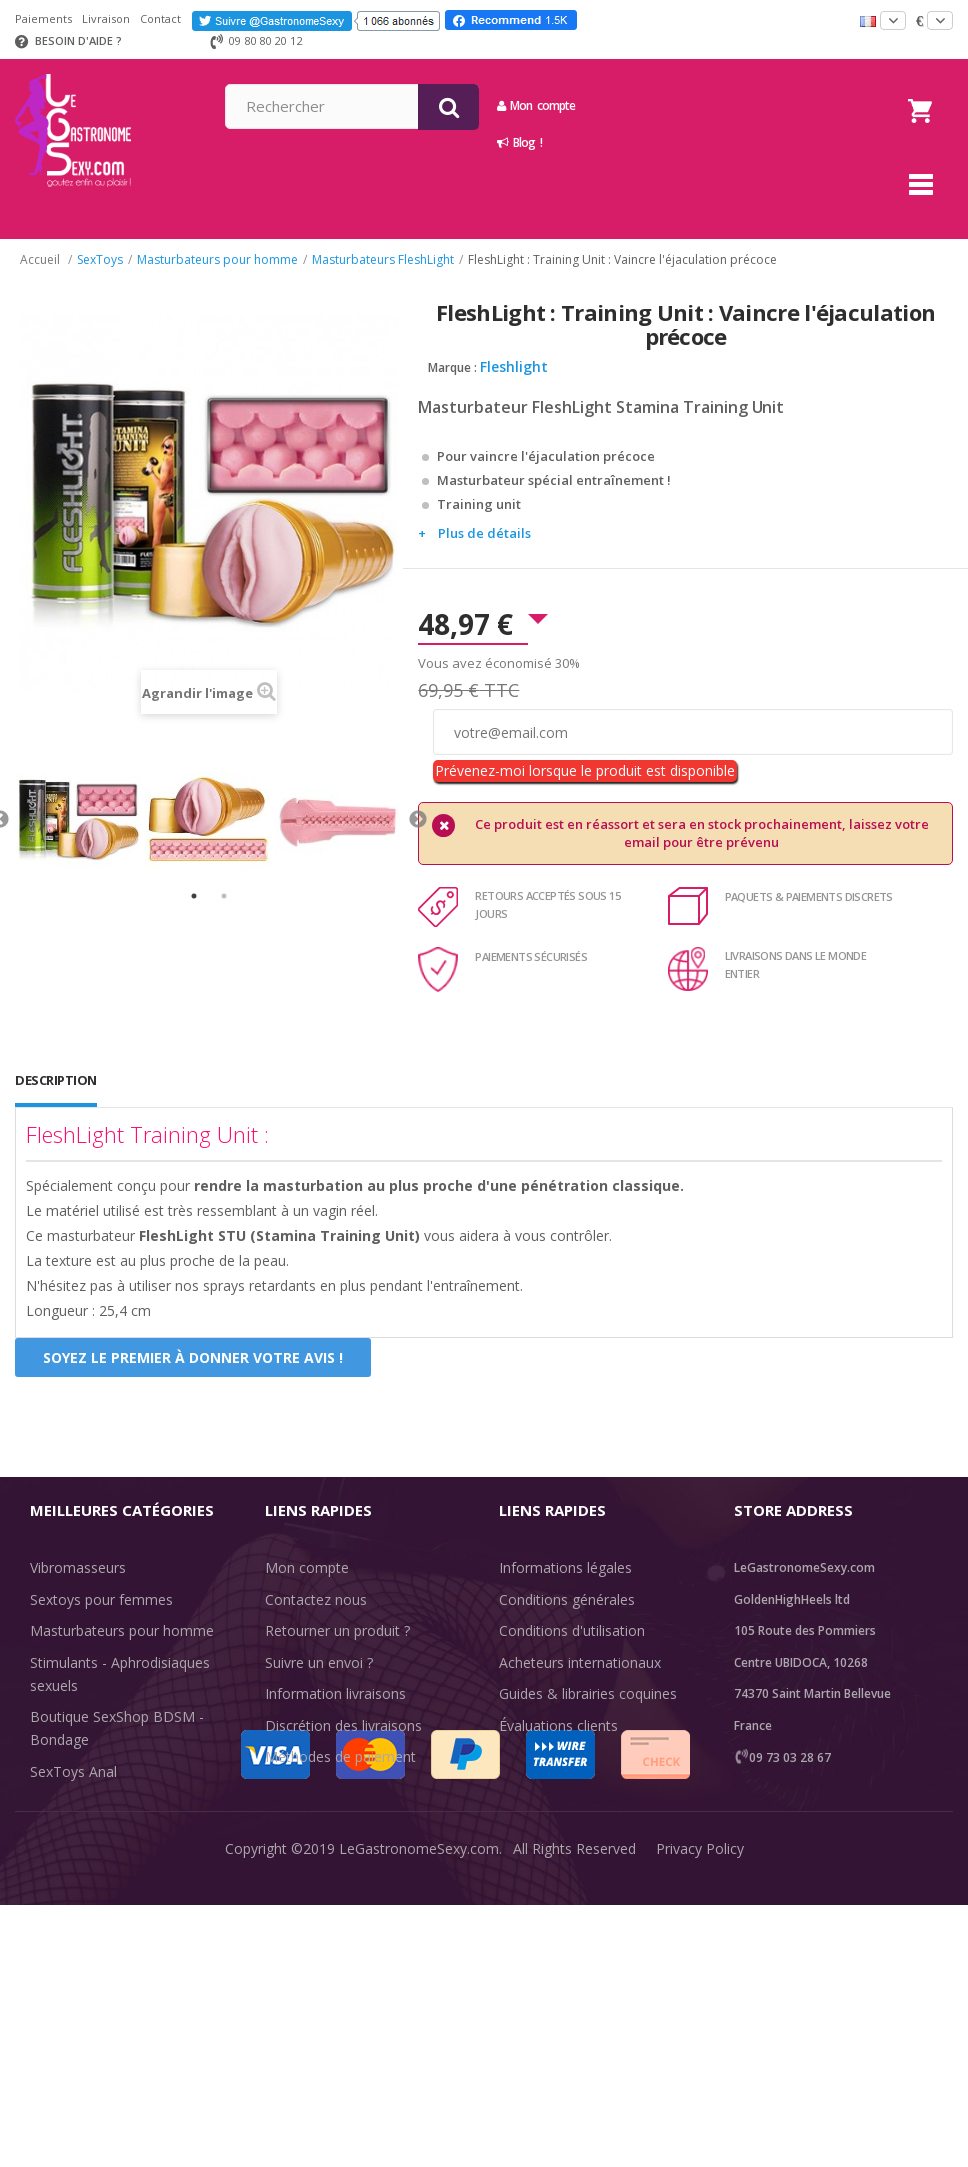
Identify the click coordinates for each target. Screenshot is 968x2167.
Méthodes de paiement (340, 1756)
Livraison (106, 18)
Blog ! (696, 142)
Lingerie (55, 1802)
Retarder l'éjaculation (98, 1834)
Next (418, 820)
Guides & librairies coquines (588, 1693)
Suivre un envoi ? (319, 1662)
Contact (160, 18)
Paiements (43, 18)
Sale (55, 1897)
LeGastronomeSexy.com (419, 2136)
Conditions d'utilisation (572, 1630)
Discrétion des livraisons (343, 1725)
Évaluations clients (558, 1725)
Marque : (452, 367)
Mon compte (713, 105)
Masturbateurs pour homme (122, 1630)
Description (56, 1080)
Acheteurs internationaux (580, 1662)
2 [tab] (224, 896)
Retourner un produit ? (337, 1630)
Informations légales (565, 1567)
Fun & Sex (63, 1865)
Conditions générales (567, 1599)
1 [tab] (194, 896)
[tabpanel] (80, 819)
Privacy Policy (700, 2136)
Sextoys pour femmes (101, 1599)
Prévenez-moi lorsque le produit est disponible (585, 770)
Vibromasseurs (78, 1567)
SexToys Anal (73, 1771)
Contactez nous (316, 1599)
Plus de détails (484, 533)
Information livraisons (335, 1693)
